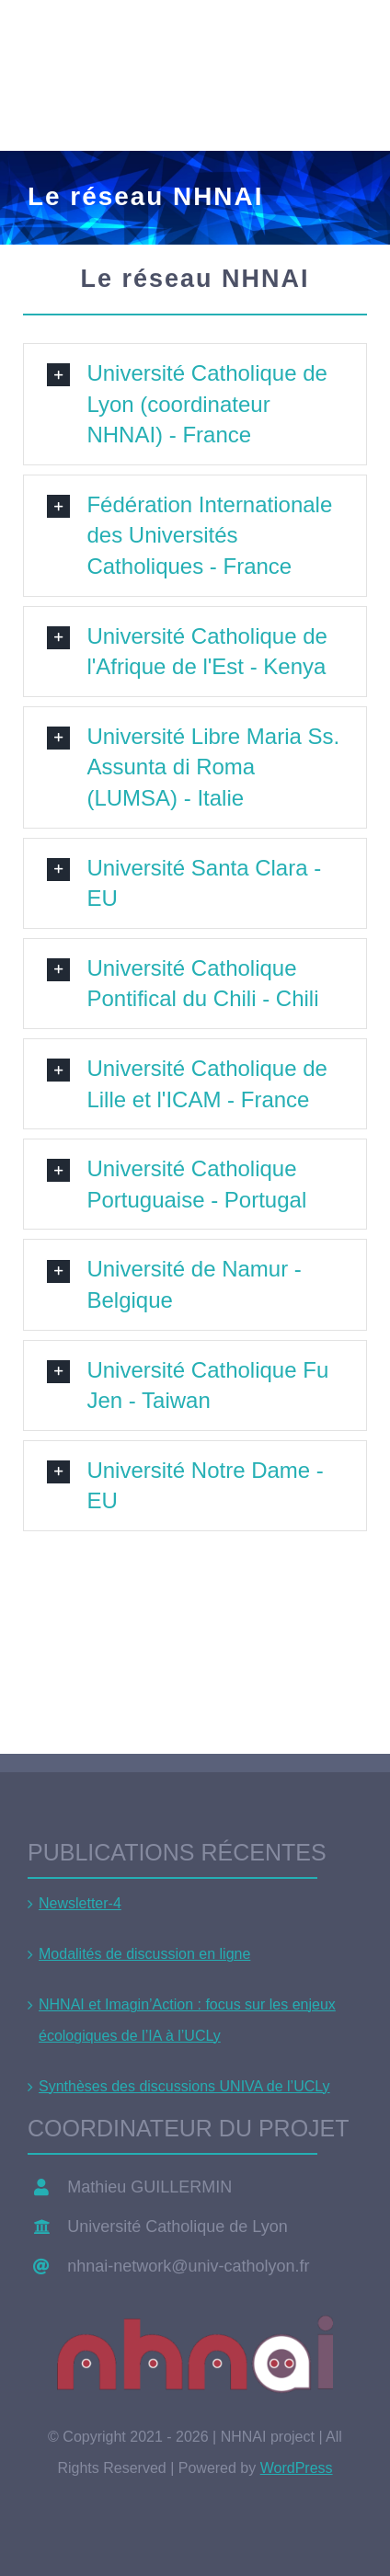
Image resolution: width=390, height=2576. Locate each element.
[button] (194, 404)
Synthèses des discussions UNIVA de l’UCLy (184, 2086)
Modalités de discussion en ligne (144, 1954)
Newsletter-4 (80, 1903)
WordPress (296, 2468)
